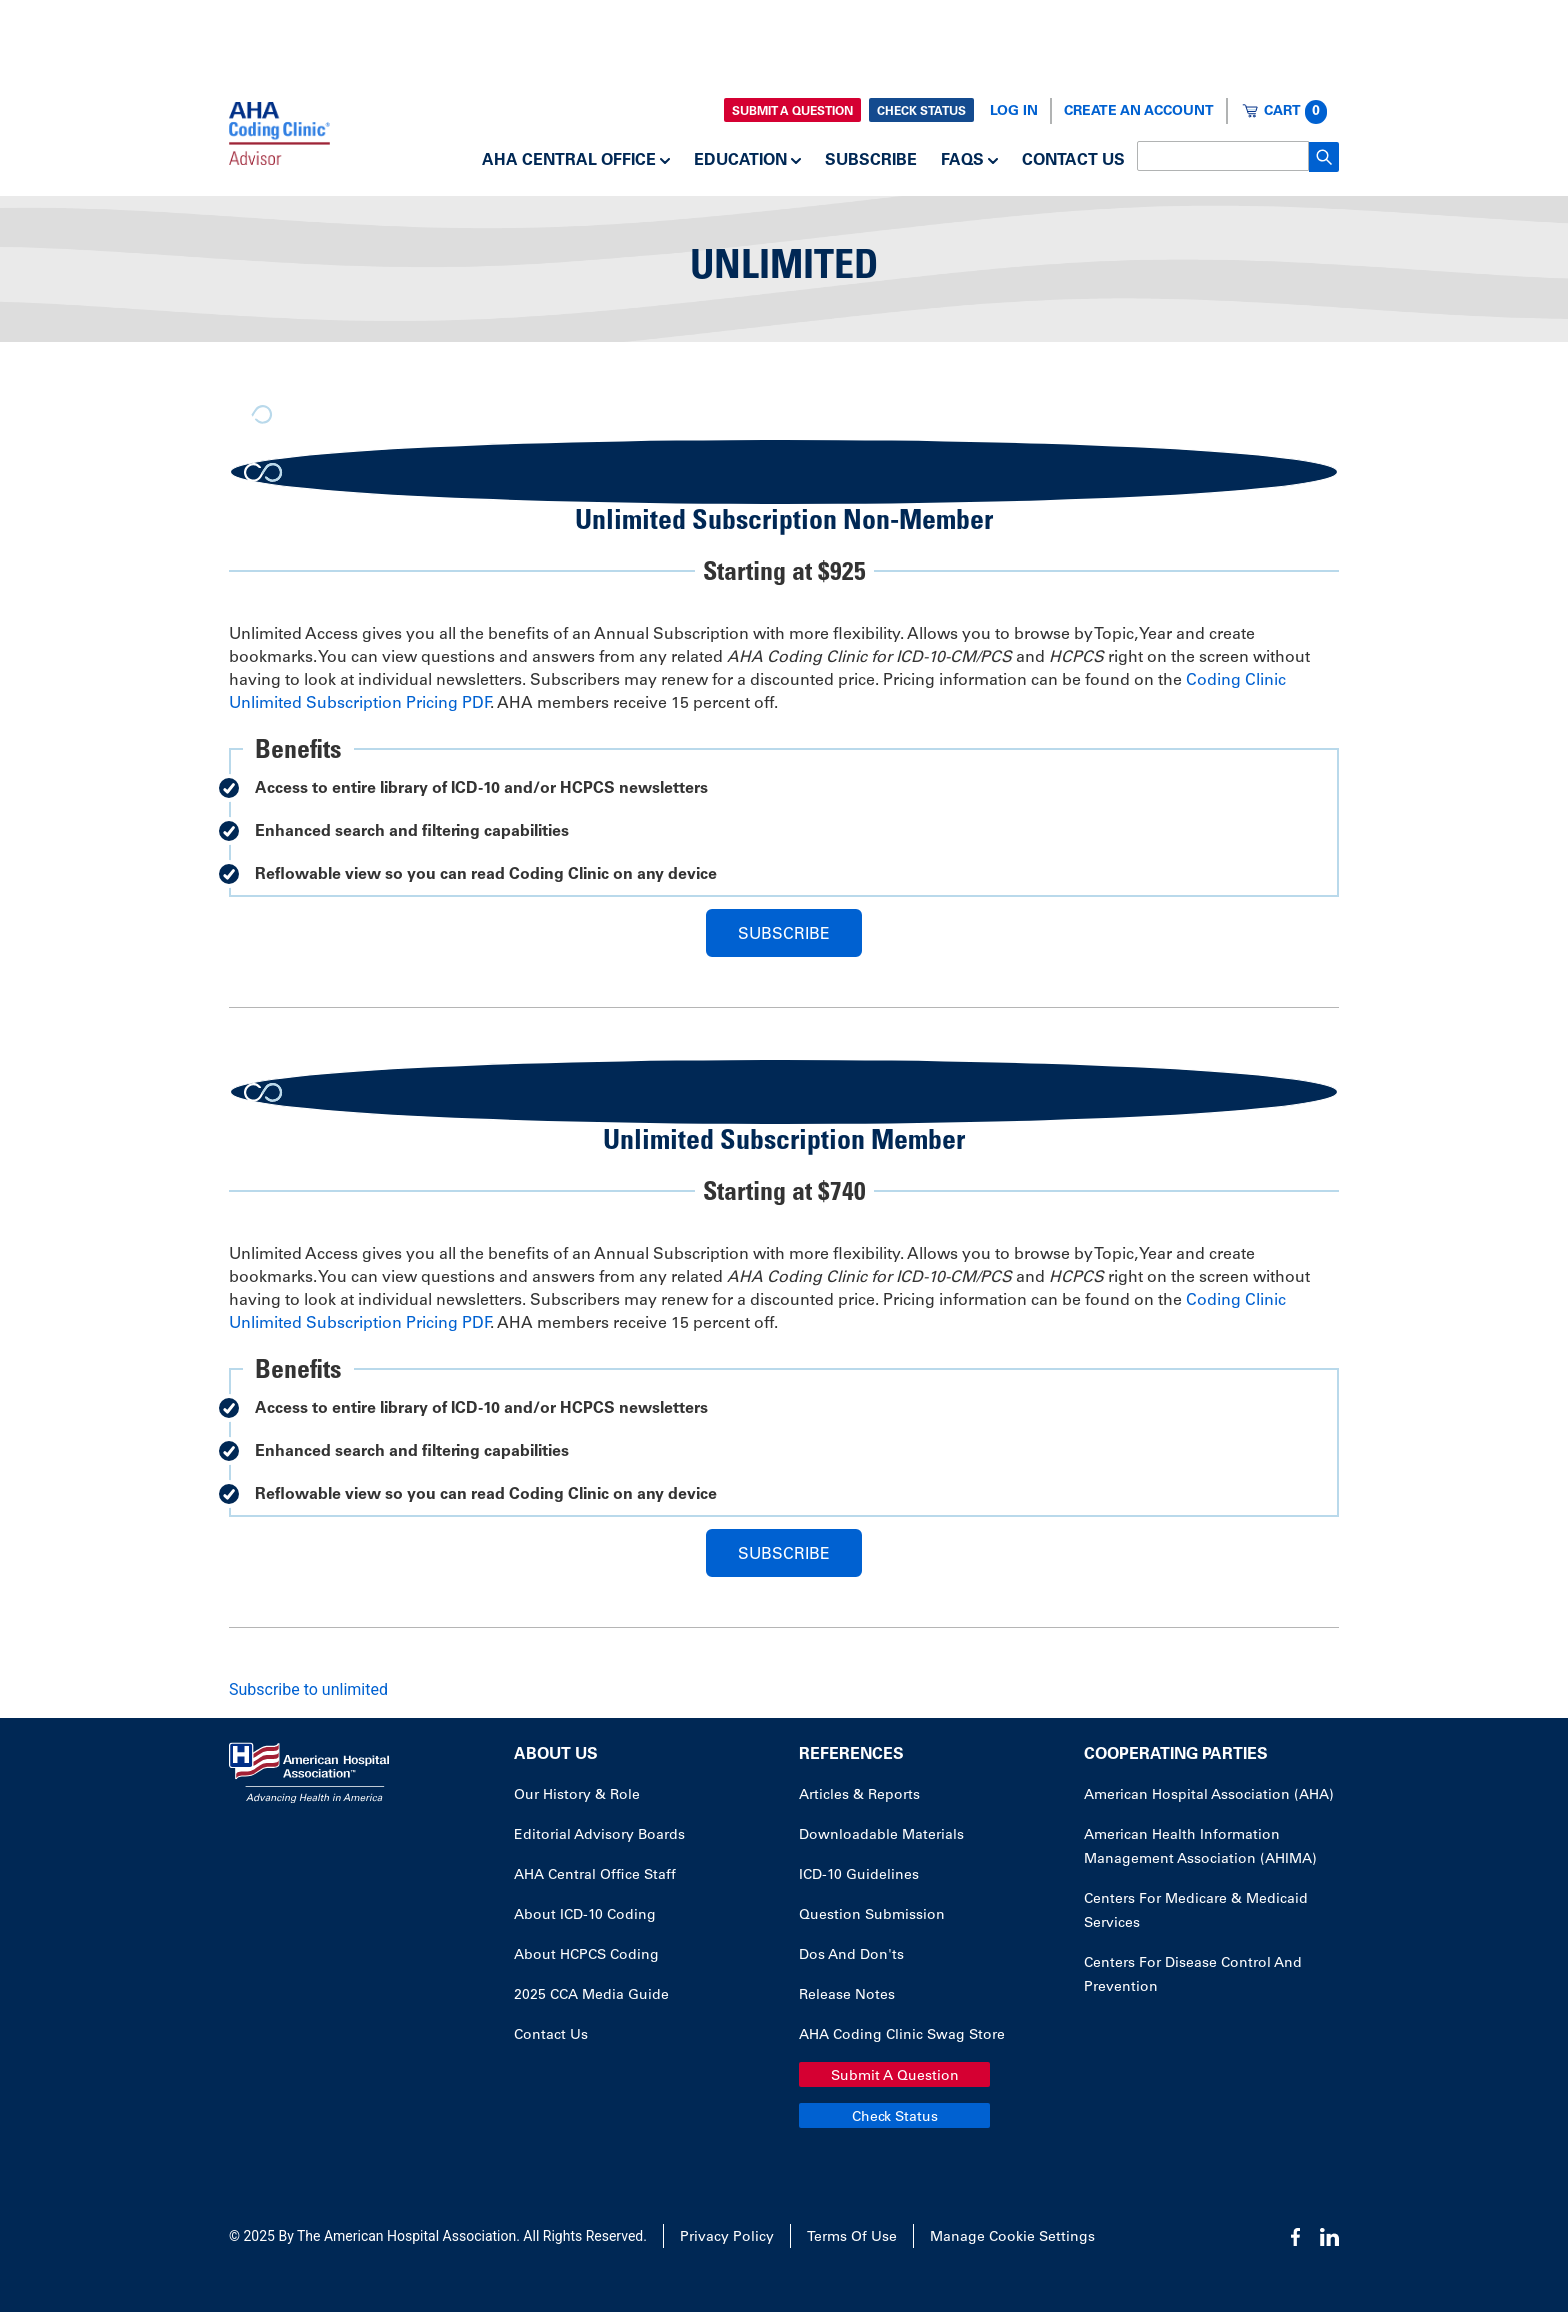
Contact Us (1073, 161)
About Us (556, 1755)
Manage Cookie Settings (1012, 2238)
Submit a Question (792, 112)
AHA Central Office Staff (595, 1876)
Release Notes (847, 1996)
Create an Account (1139, 112)
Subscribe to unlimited (308, 1689)
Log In (1014, 112)
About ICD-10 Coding (585, 1916)
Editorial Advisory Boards (599, 1836)
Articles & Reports (859, 1796)
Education (740, 161)
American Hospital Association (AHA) (1209, 1796)
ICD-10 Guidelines (859, 1876)
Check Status (921, 112)
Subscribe (871, 161)
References (851, 1755)
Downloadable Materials (881, 1836)
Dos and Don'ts (851, 1956)
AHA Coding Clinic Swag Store (902, 2036)
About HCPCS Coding (586, 1956)
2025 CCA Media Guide (591, 1996)
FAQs (962, 161)
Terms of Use (852, 2238)
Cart (1295, 112)
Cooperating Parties (1176, 1755)
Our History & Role (577, 1796)
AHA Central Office (569, 161)
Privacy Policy (727, 2238)
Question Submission (872, 1916)
